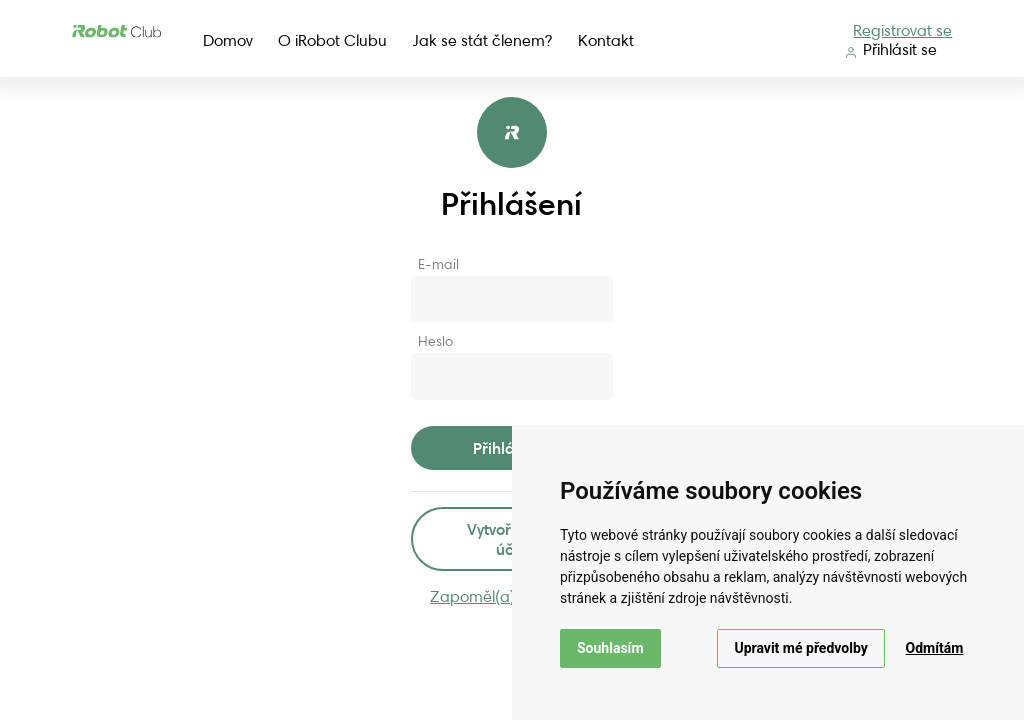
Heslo (435, 341)
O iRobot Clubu (332, 40)
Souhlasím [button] (610, 648)
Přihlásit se (891, 49)
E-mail (438, 264)
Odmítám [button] (935, 648)
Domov (228, 40)
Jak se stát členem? (482, 40)
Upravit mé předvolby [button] (800, 648)
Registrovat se (902, 30)
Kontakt (606, 40)
